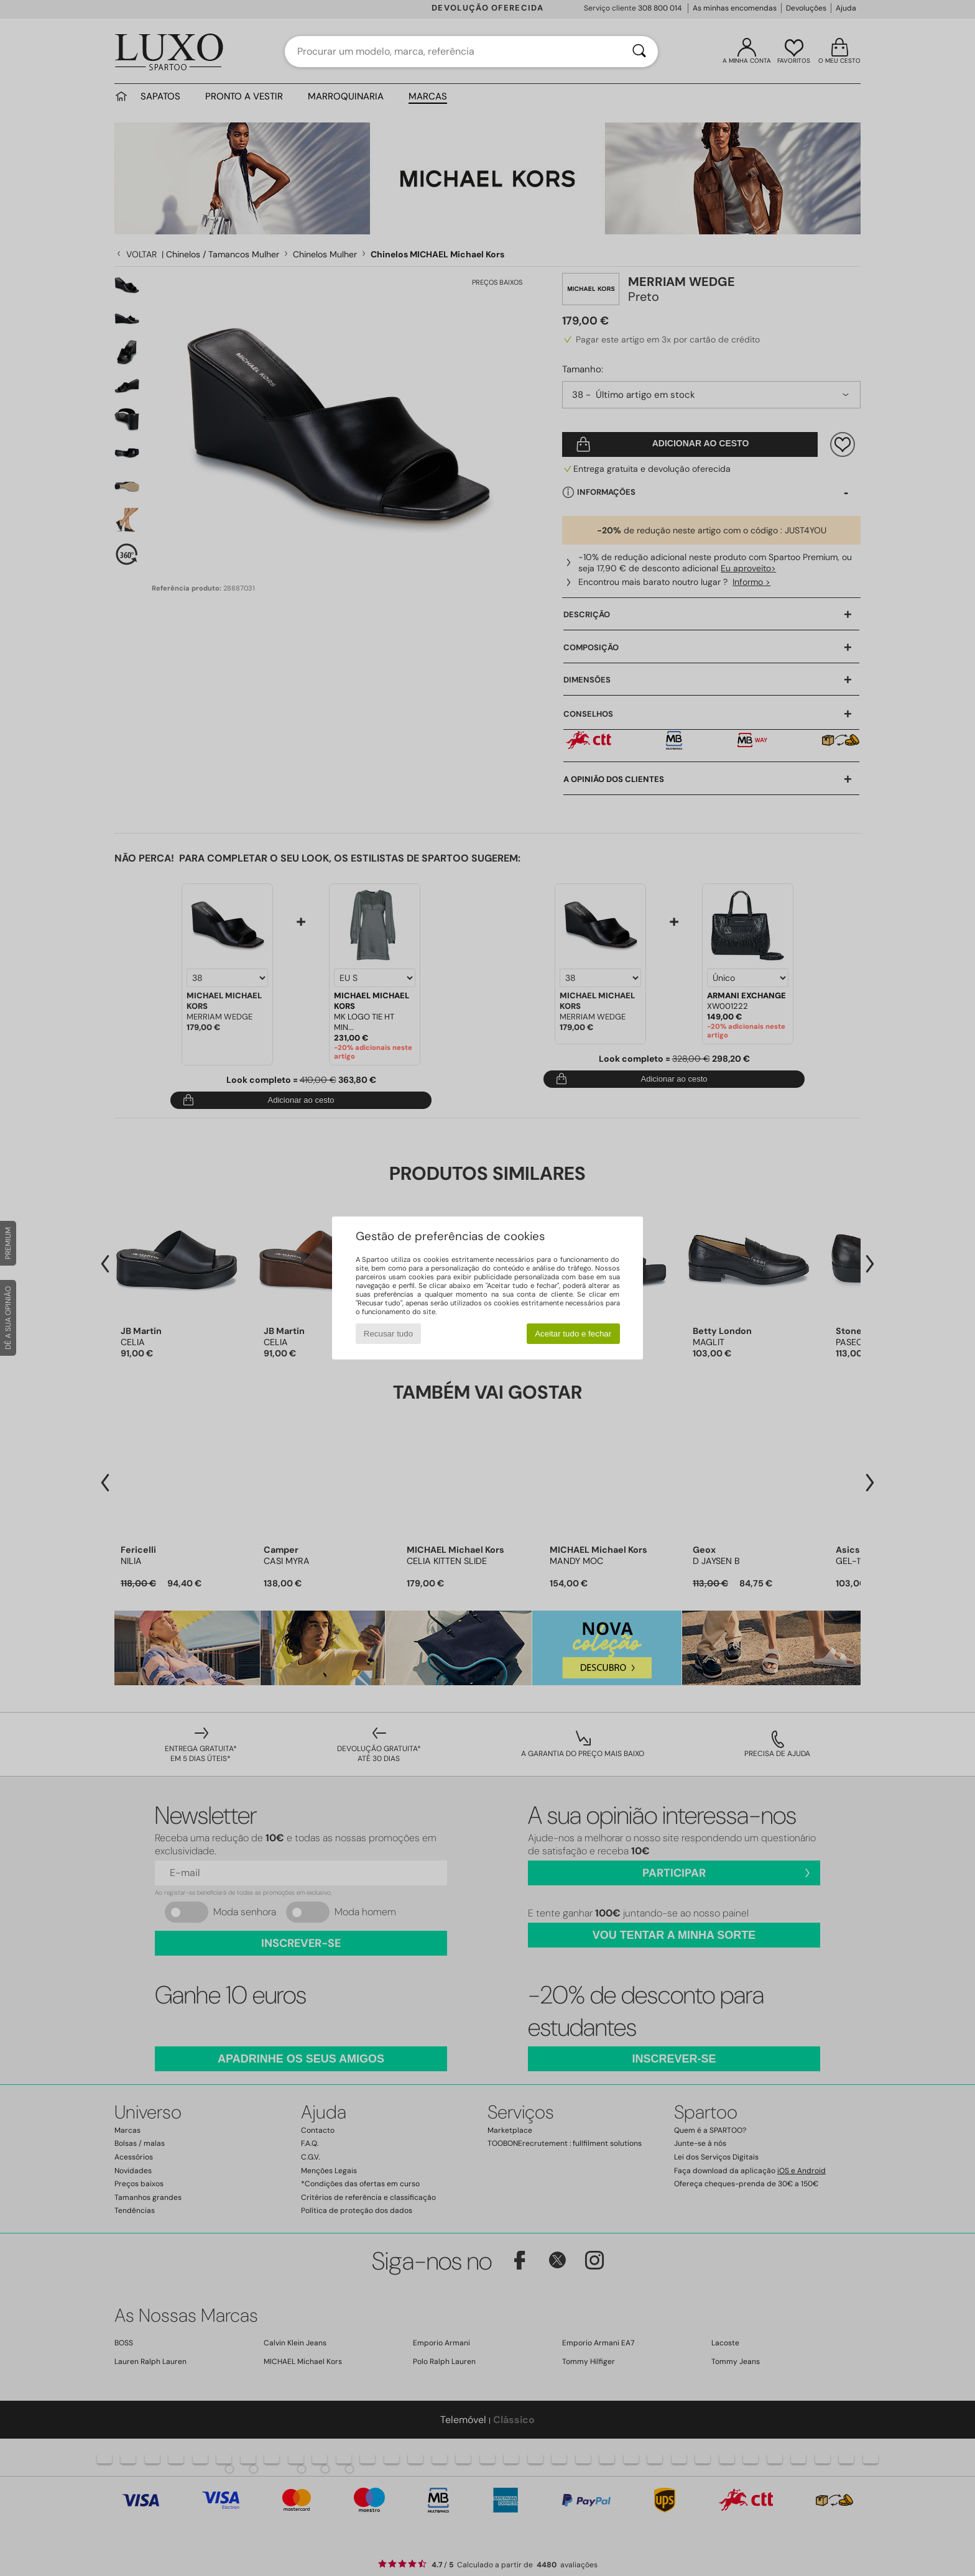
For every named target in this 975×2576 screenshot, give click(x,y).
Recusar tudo (388, 1333)
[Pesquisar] (639, 51)
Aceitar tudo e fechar (573, 1333)
